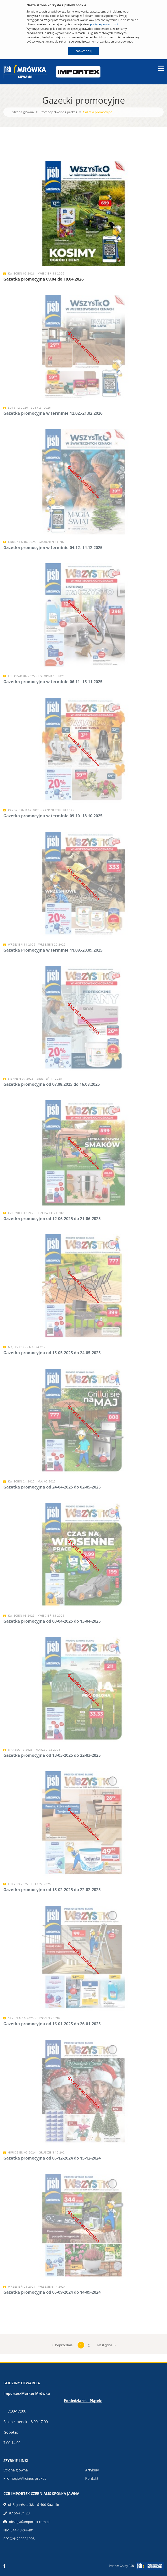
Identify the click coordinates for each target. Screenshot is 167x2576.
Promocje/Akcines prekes (58, 112)
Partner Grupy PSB (121, 2566)
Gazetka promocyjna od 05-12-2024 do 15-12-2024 (52, 2158)
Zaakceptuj (83, 51)
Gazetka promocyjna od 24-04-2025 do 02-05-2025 (52, 1487)
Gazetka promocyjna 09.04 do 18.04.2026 (43, 279)
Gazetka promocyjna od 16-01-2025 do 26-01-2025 (52, 2023)
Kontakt (91, 2478)
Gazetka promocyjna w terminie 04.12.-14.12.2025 (52, 547)
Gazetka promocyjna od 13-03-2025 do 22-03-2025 (52, 1755)
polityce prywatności (104, 24)
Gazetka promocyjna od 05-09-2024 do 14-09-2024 (52, 2292)
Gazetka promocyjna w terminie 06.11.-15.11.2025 (52, 681)
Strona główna (23, 112)
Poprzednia (62, 2345)
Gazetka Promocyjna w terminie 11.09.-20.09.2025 (52, 950)
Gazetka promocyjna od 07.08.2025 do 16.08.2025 (51, 1084)
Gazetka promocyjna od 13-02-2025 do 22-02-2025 (52, 1889)
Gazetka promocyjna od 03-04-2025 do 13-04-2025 (52, 1621)
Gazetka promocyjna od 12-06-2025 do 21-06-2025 (52, 1218)
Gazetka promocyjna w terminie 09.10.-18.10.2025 (52, 815)
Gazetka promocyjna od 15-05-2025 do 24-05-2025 (52, 1352)
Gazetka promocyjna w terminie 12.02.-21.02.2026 (52, 413)
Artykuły (92, 2470)
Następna (106, 2345)
